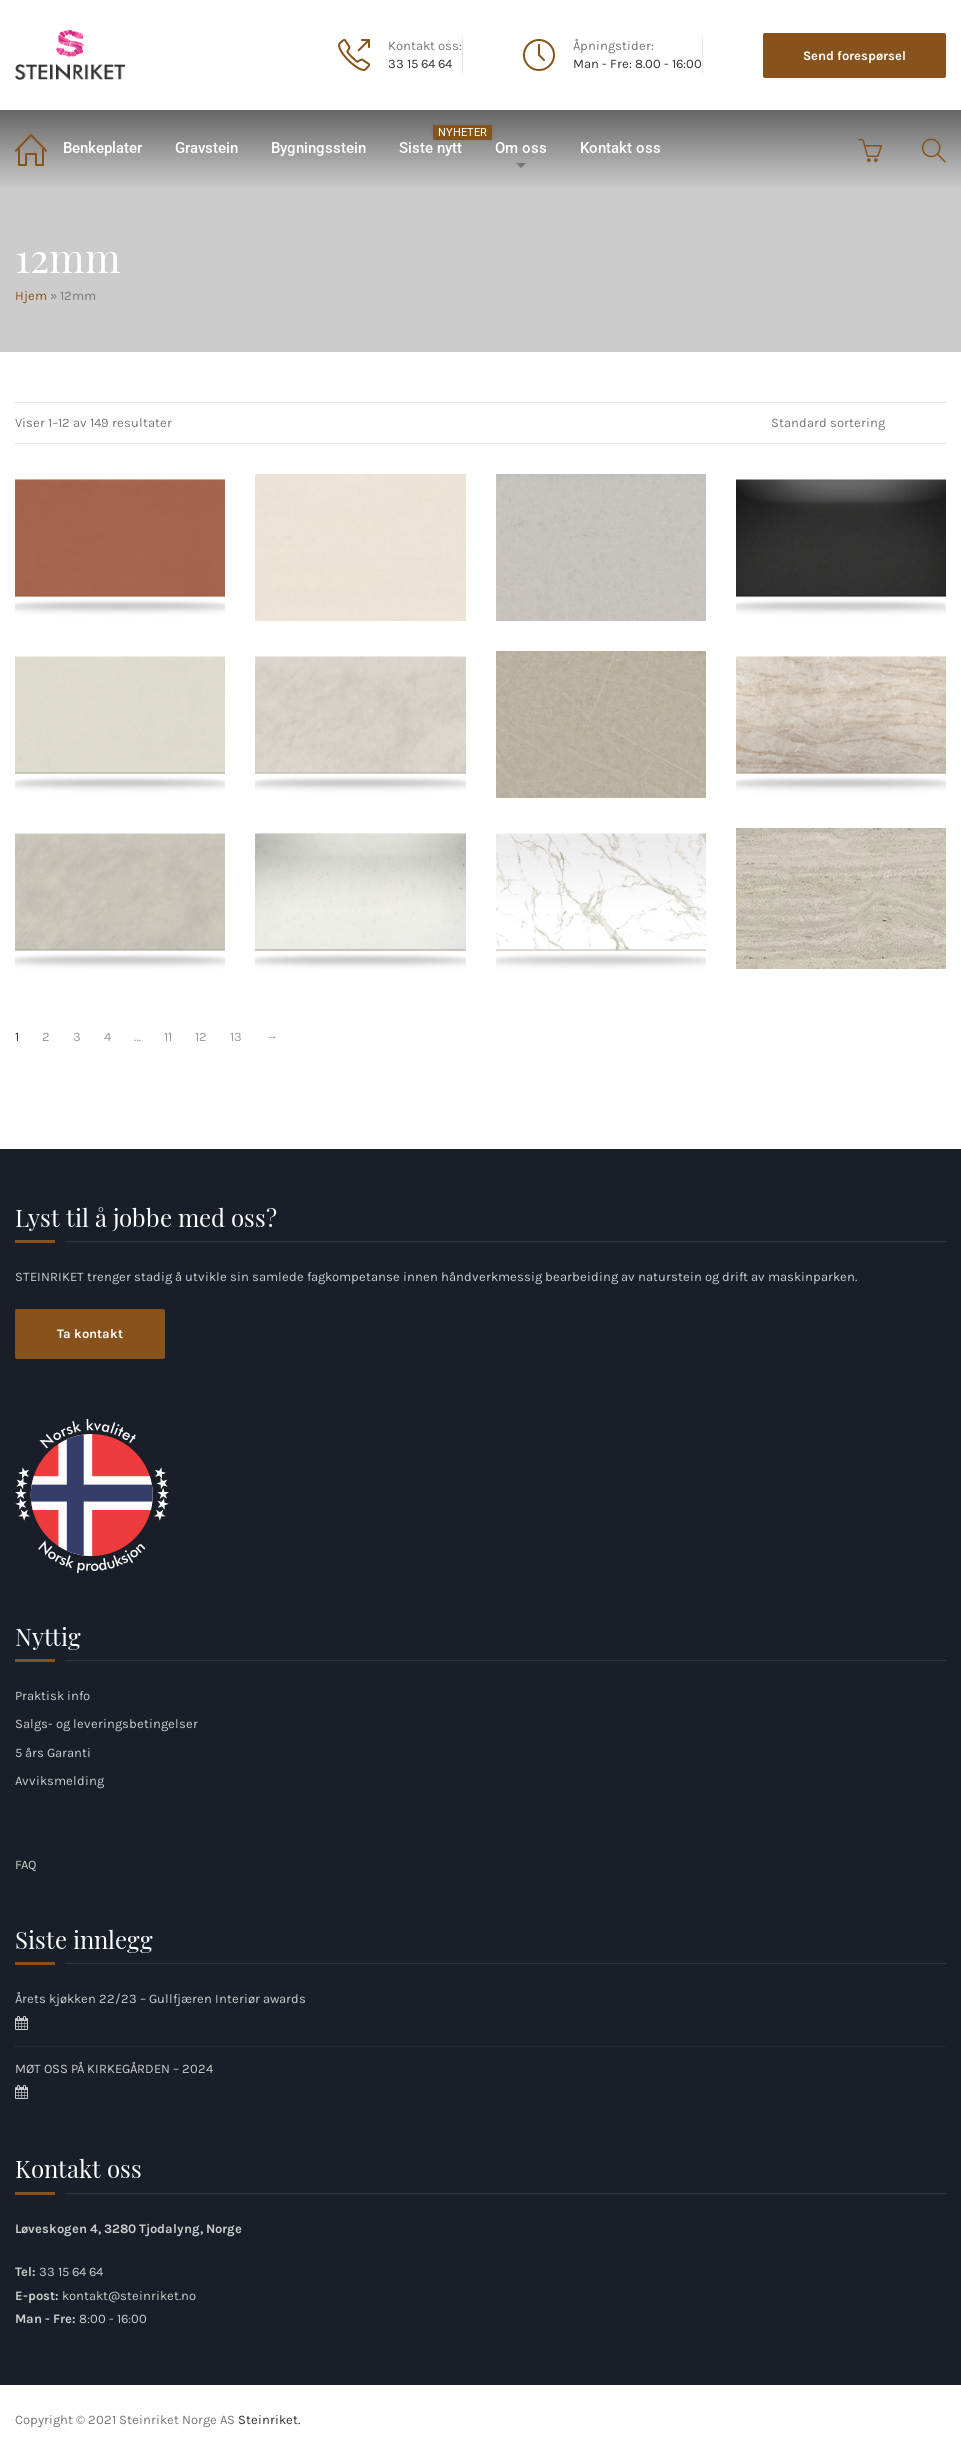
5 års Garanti (53, 1752)
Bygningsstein (318, 148)
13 (236, 1036)
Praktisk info (52, 1695)
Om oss (521, 148)
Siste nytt (438, 141)
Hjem (30, 148)
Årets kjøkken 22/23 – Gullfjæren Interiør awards (160, 1998)
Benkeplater (102, 148)
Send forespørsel (854, 55)
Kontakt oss (620, 148)
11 (168, 1036)
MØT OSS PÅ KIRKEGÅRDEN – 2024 (114, 2068)
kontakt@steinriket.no (129, 2295)
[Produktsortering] (851, 422)
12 (201, 1036)
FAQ (25, 1864)
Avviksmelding (59, 1780)
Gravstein (206, 148)
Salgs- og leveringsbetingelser (106, 1723)
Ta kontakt (90, 1333)
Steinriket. (269, 2419)
